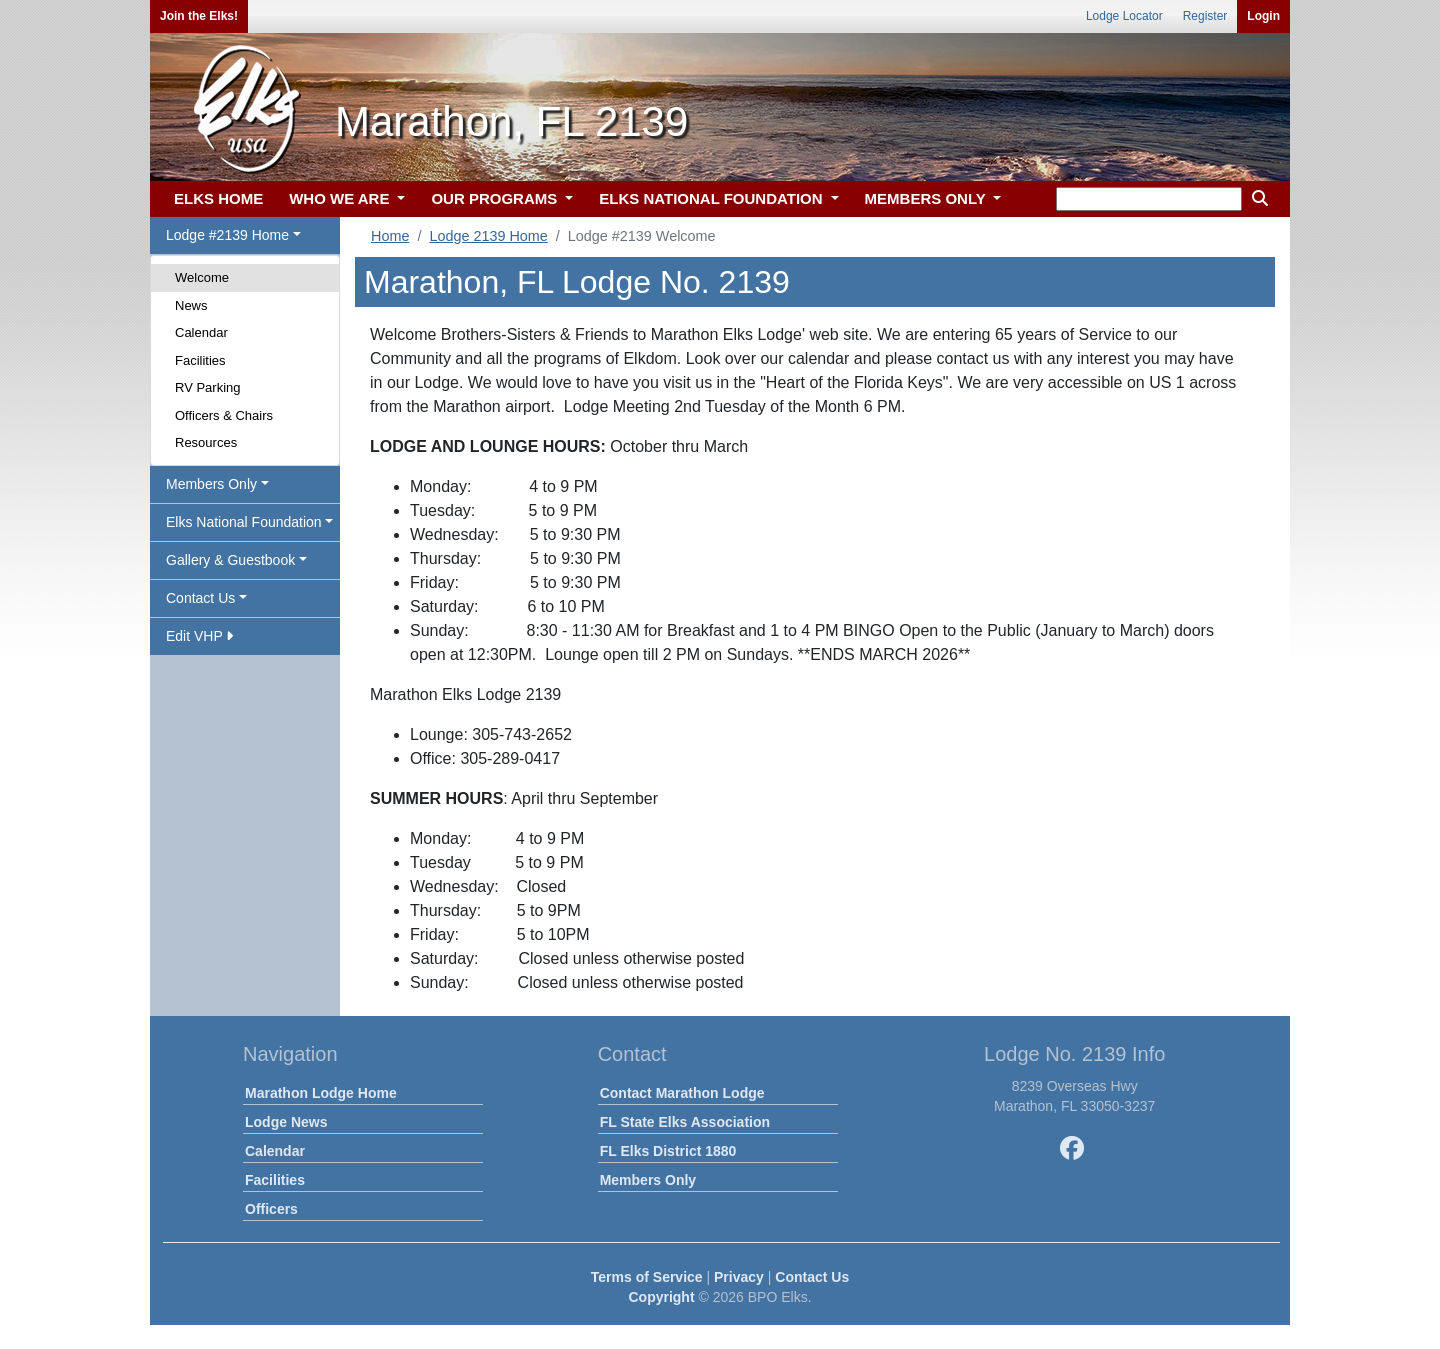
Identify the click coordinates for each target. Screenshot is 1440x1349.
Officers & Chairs (224, 415)
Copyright (661, 1297)
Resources (206, 442)
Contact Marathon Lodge (682, 1093)
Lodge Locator (1124, 16)
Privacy (739, 1277)
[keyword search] (1149, 199)
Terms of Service (647, 1277)
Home (390, 236)
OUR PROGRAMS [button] (496, 198)
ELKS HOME (218, 198)
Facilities (200, 360)
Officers (271, 1209)
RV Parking (208, 387)
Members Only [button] (211, 484)
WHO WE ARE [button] (341, 198)
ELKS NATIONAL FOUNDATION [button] (713, 198)
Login (1263, 16)
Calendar (201, 332)
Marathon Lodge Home (321, 1093)
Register (1205, 16)
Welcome (202, 277)
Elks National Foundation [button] (244, 522)
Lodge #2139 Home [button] (227, 235)
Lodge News (286, 1122)
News (191, 305)
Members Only (648, 1180)
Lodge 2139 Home (488, 236)
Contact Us (812, 1277)
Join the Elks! (199, 16)
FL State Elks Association (685, 1122)
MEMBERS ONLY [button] (927, 198)
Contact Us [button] (200, 598)
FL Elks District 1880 (668, 1151)
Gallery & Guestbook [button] (230, 560)
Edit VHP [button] (199, 636)
